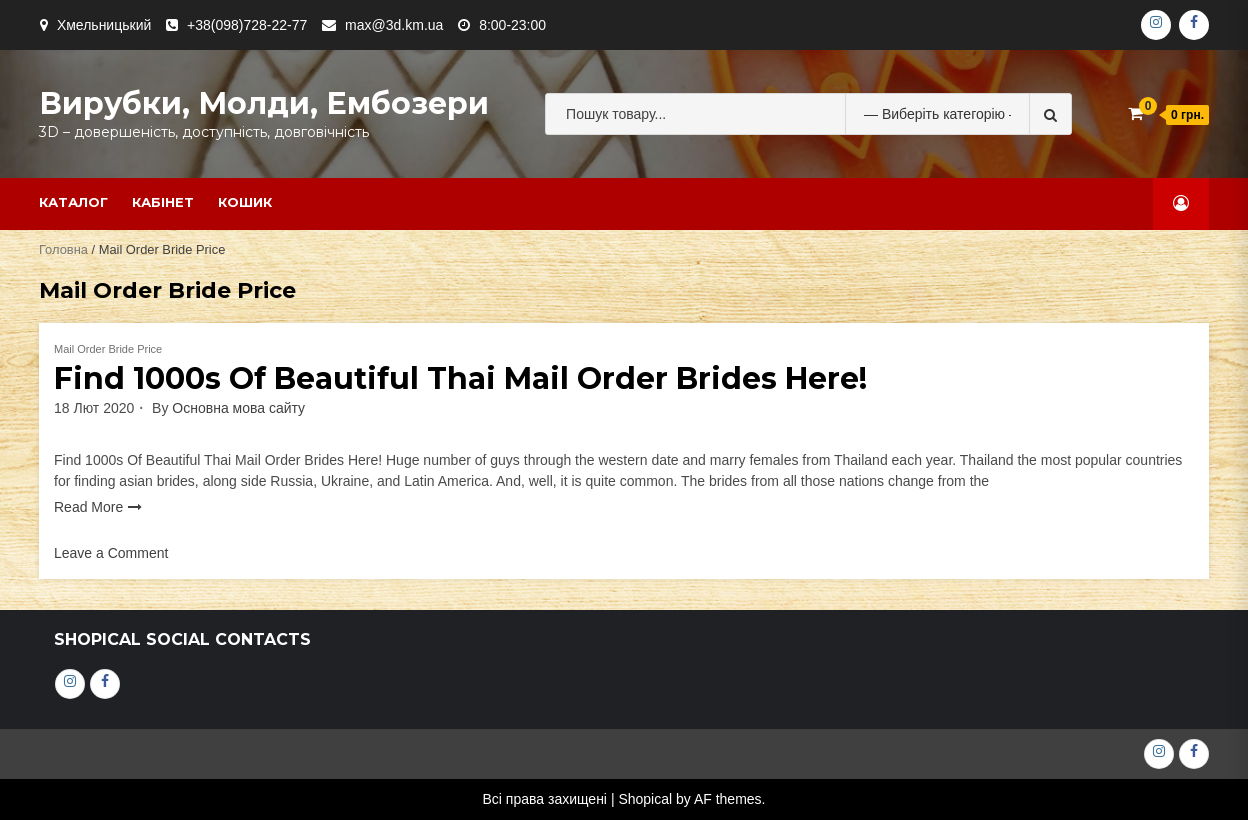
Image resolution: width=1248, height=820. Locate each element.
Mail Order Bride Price (108, 349)
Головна (63, 249)
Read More (88, 507)
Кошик (245, 202)
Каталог (73, 202)
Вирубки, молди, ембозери (264, 103)
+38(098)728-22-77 (247, 25)
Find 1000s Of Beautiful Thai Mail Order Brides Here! (460, 378)
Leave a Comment (111, 553)
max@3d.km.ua (394, 25)
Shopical (645, 799)
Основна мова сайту (238, 408)
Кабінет (163, 202)
